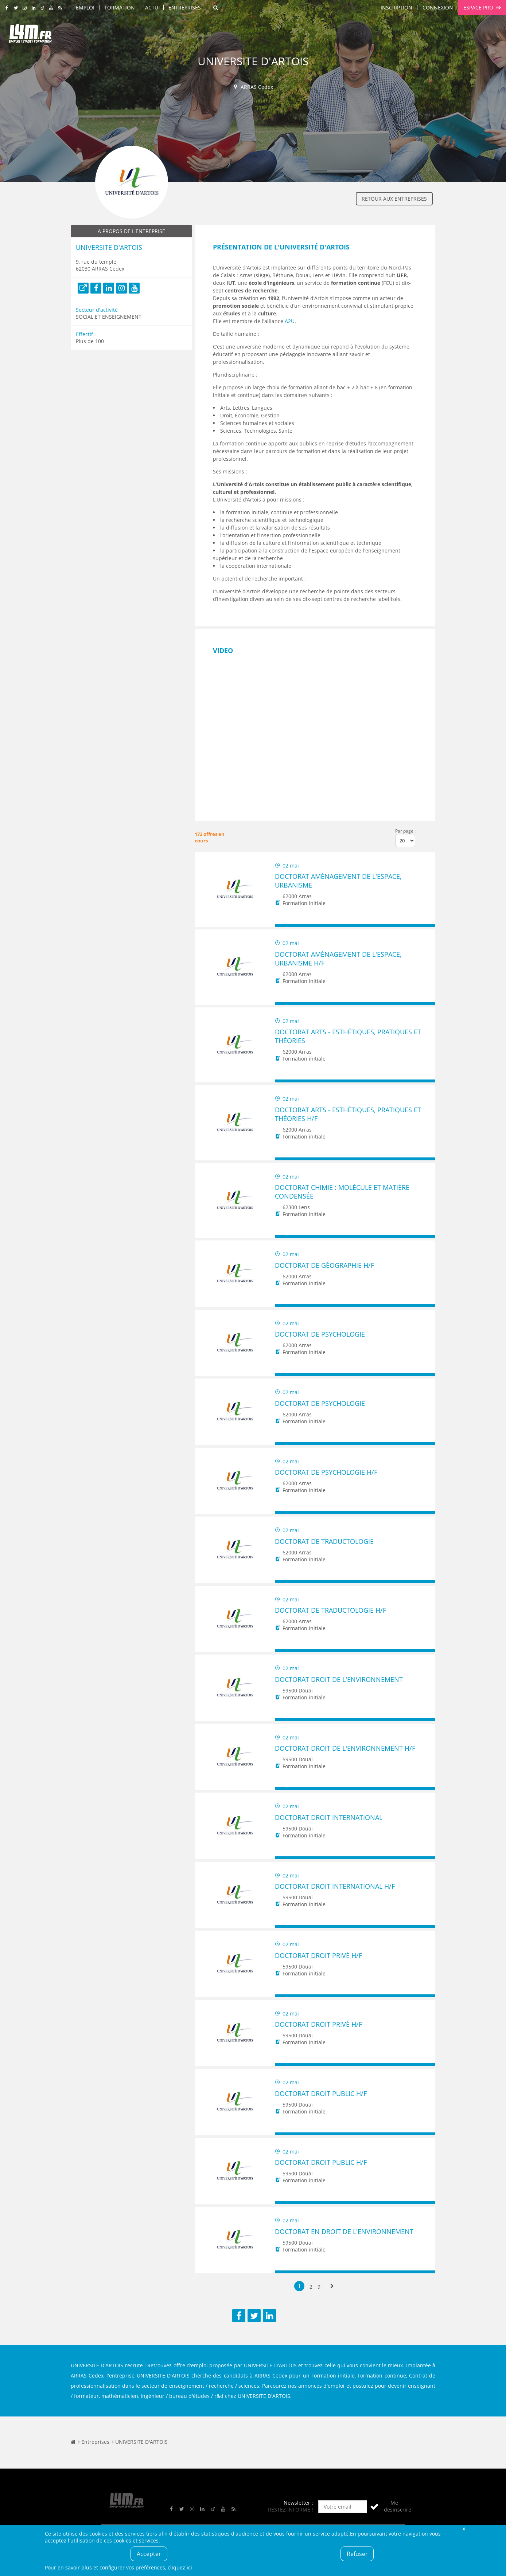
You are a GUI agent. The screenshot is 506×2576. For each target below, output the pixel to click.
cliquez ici (180, 2567)
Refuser (357, 2554)
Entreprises (184, 7)
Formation (120, 7)
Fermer (463, 2528)
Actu (151, 7)
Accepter (149, 2554)
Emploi (85, 7)
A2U (290, 321)
